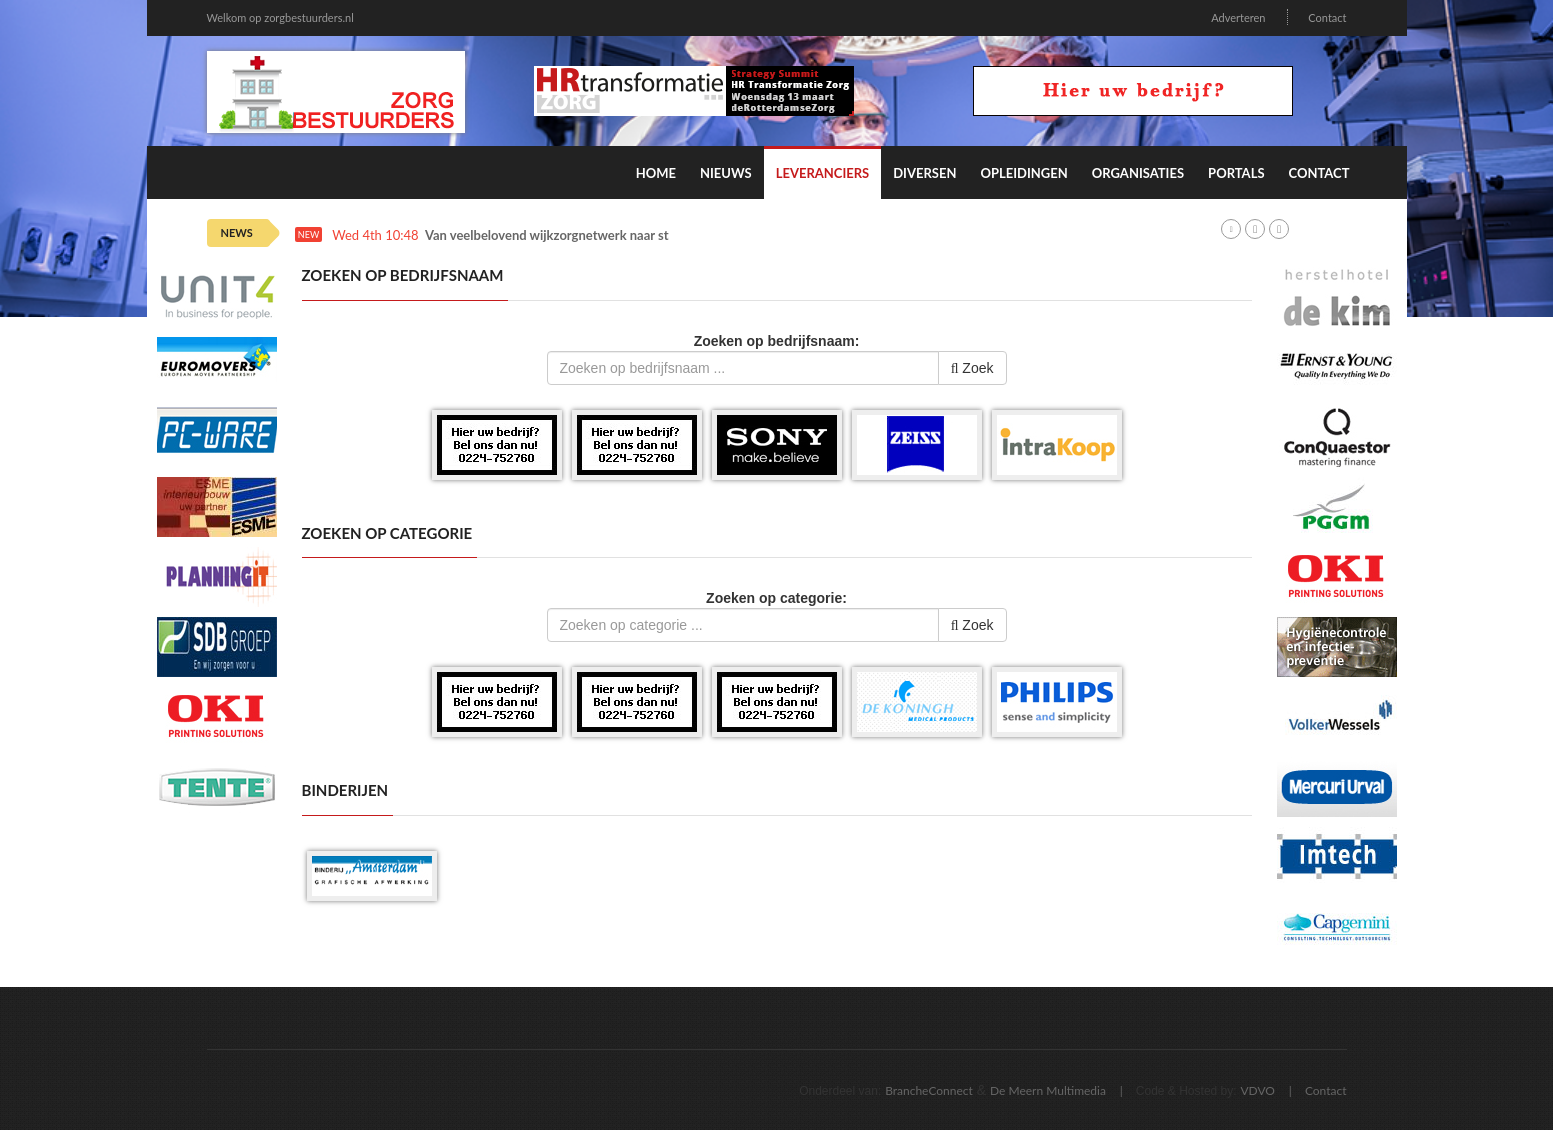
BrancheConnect (929, 1090)
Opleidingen (1023, 173)
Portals (1236, 173)
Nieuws (726, 173)
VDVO (1257, 1090)
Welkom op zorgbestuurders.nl (280, 17)
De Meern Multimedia (1048, 1090)
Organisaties (1138, 173)
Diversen (924, 173)
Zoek (972, 368)
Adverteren (1238, 17)
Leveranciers (823, 173)
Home (656, 173)
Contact (1327, 17)
